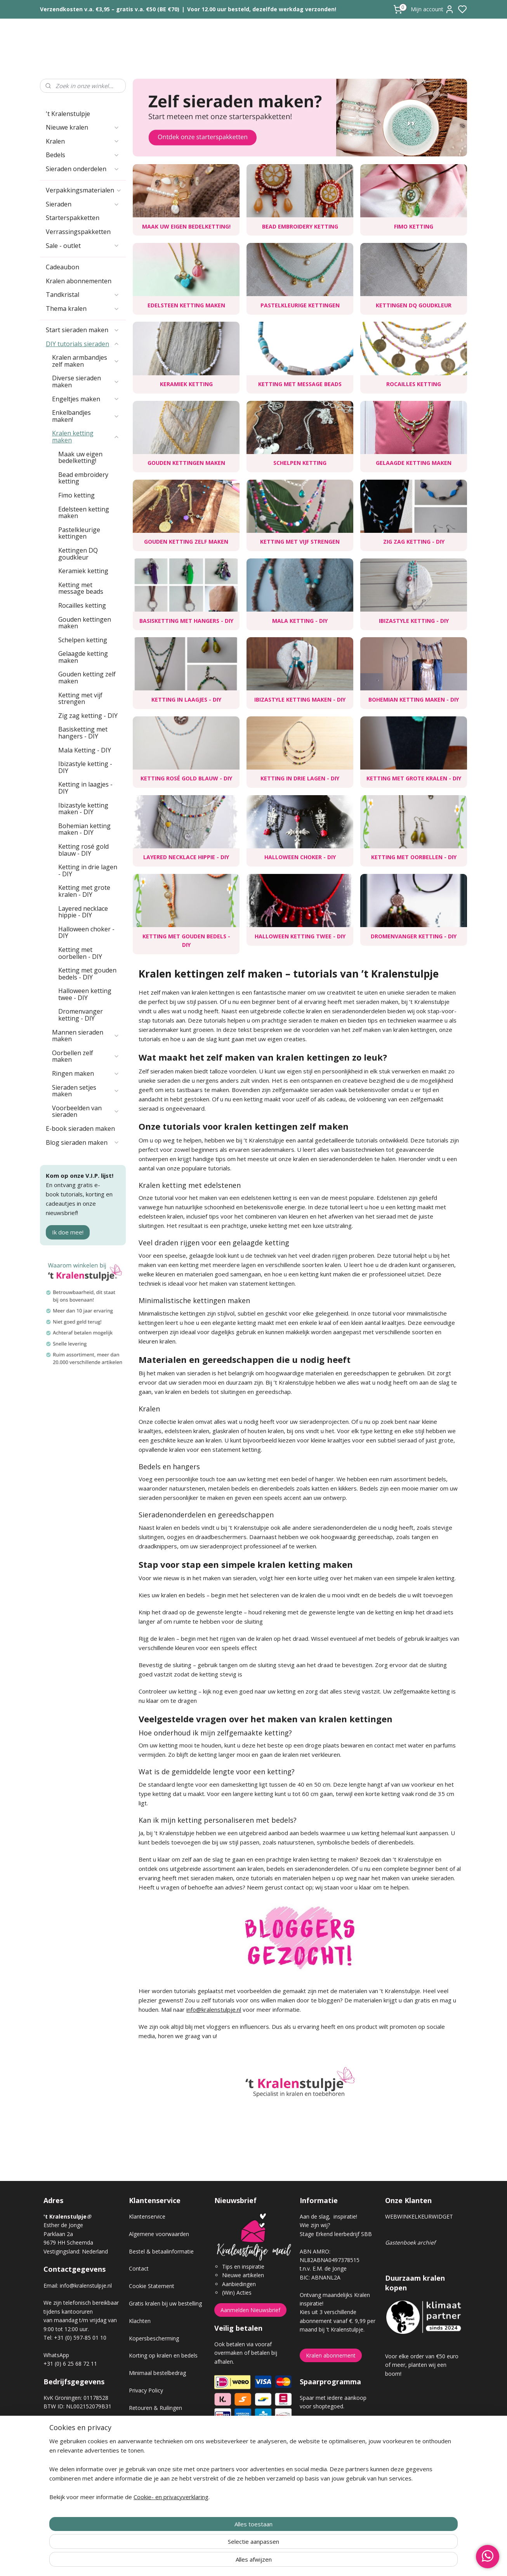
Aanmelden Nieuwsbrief (250, 2310)
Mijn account (432, 9)
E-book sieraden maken (80, 1128)
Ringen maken (86, 1073)
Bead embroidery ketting (300, 226)
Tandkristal (83, 294)
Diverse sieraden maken (86, 381)
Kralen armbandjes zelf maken (86, 361)
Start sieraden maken (83, 330)
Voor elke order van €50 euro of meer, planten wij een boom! (421, 2364)
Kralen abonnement (331, 2355)
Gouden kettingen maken (186, 462)
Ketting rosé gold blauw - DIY (186, 778)
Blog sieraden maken (83, 1142)
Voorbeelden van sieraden (86, 1111)
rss (297, 2562)
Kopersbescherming (154, 2338)
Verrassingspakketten (78, 231)
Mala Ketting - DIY (300, 620)
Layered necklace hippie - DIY (186, 857)
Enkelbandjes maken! (86, 416)
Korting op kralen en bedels (163, 2355)
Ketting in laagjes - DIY (186, 699)
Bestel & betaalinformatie (161, 2251)
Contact (139, 2268)
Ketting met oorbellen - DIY (414, 857)
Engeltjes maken (86, 399)
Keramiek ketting (186, 384)
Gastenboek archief (410, 2242)
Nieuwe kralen (83, 127)
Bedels (83, 155)
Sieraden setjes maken (86, 1091)
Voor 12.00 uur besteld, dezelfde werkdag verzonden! (261, 9)
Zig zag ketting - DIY (413, 541)
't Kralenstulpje (68, 113)
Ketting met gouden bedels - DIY (186, 940)
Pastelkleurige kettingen (300, 305)
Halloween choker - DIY (300, 857)
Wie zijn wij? (315, 2225)
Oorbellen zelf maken (86, 1056)
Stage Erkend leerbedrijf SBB (336, 2234)
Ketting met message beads (300, 384)
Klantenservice (147, 2216)
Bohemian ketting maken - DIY (413, 699)
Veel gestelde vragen (155, 2442)
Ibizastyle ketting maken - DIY (300, 699)
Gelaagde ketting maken (413, 462)
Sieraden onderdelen (83, 169)
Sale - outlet (83, 245)
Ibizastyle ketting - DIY (414, 620)
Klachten (140, 2321)
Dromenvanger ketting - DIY (414, 936)
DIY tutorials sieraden (83, 344)
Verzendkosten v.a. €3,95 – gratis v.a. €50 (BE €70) (109, 9)
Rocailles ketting (413, 384)
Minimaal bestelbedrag (157, 2373)
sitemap (281, 2562)
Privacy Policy (146, 2390)
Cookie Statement (151, 2286)
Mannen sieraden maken (86, 1036)
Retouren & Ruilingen (155, 2407)
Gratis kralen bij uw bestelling (165, 2303)
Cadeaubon (62, 267)
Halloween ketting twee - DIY (300, 936)
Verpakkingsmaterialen (84, 190)
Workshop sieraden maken (162, 2459)
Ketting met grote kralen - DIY (413, 778)
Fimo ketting (413, 226)
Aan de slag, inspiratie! (328, 2216)
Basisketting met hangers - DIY (186, 620)
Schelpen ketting (299, 462)
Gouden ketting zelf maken (186, 541)
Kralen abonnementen (78, 281)
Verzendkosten (147, 2425)
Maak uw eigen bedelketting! (186, 226)
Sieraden (83, 204)
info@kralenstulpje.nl (214, 2009)
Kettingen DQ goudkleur (413, 305)
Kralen (83, 141)
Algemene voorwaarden (159, 2234)
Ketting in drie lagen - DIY (299, 778)
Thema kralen (83, 308)
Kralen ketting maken (86, 436)
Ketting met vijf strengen (300, 541)
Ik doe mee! (67, 1232)
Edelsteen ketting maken (186, 305)
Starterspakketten (72, 217)
